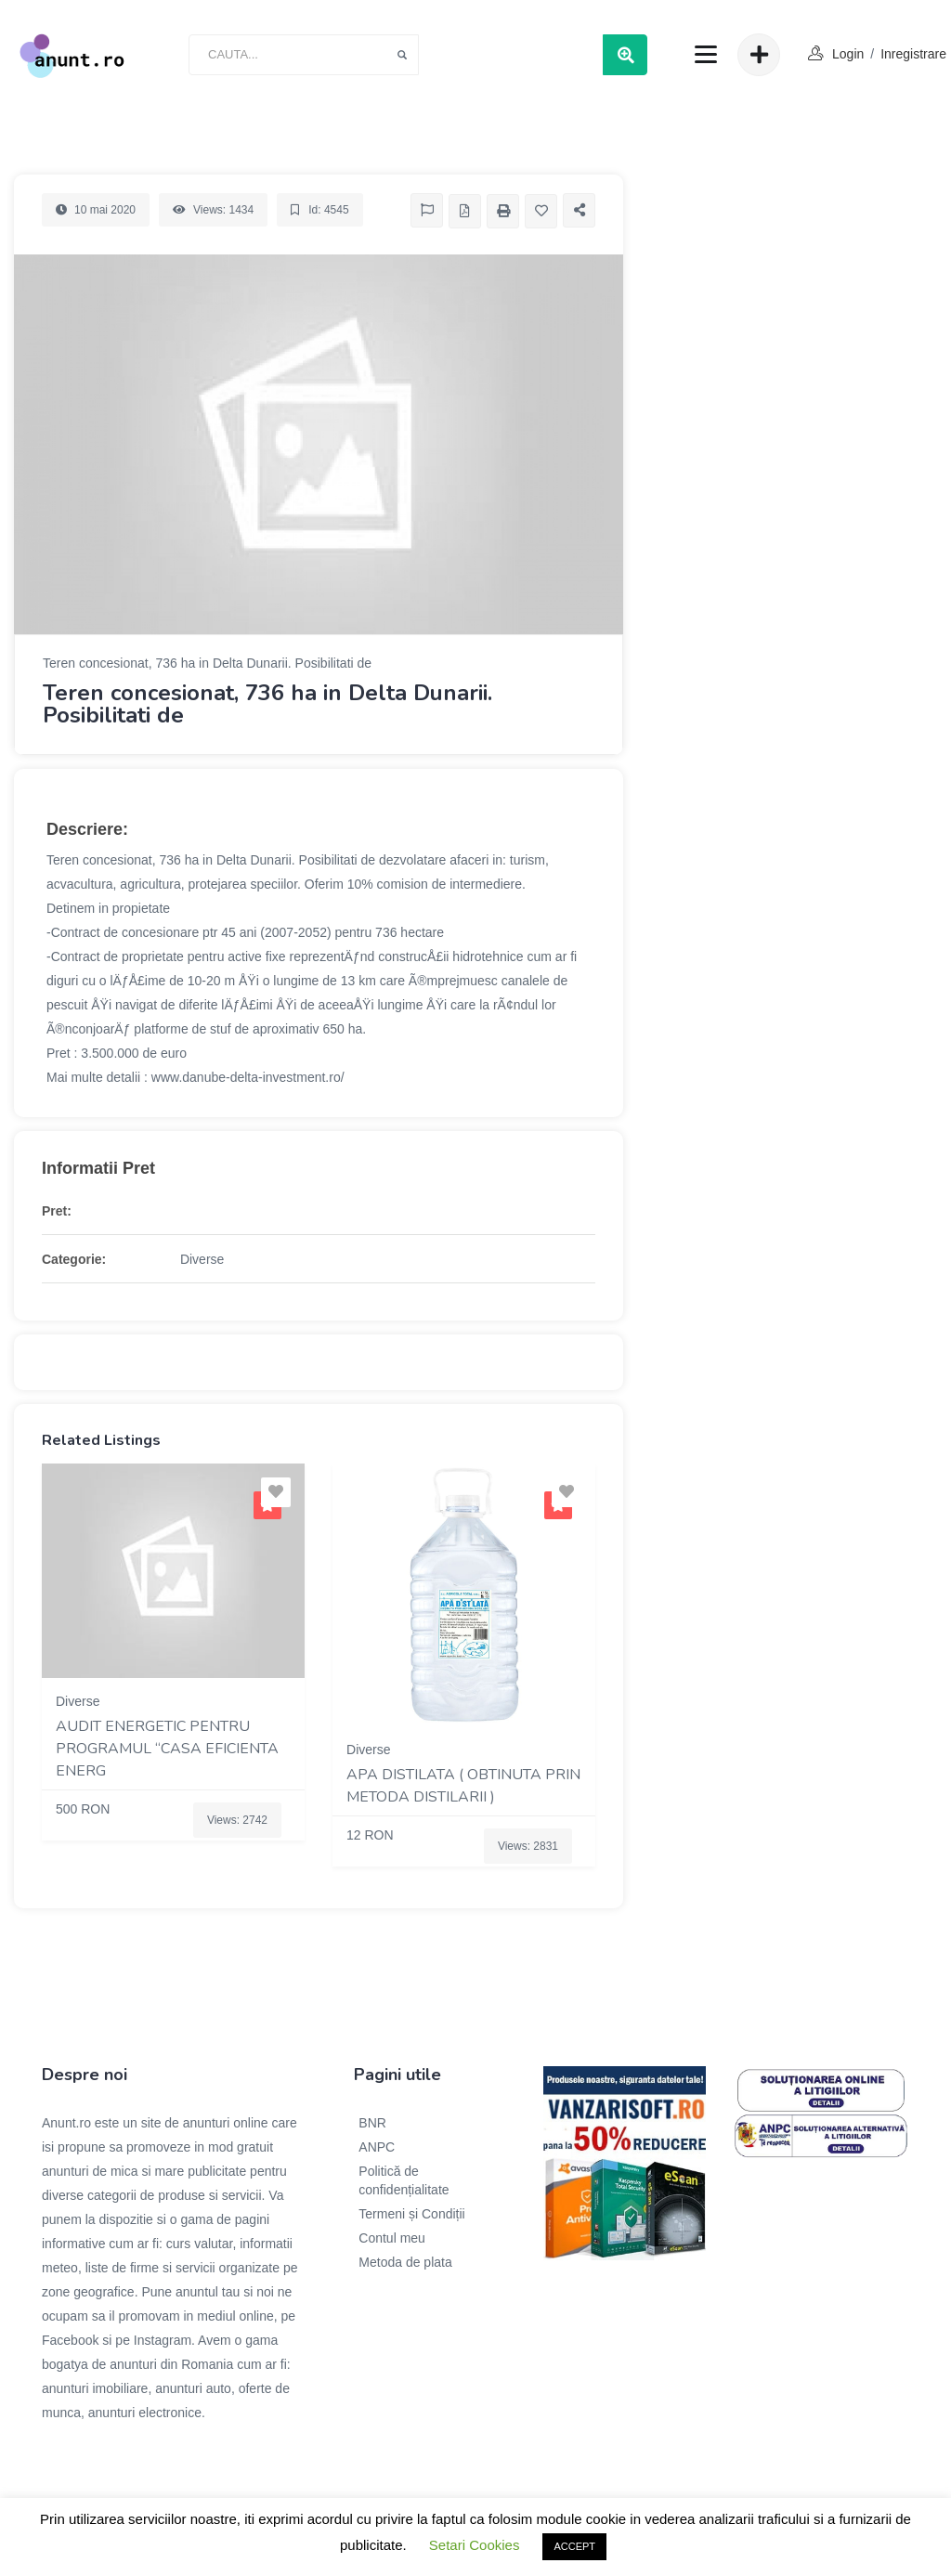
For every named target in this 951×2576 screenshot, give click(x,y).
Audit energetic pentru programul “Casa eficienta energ (167, 1748)
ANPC (376, 2147)
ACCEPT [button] (574, 2546)
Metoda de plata (404, 2262)
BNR (372, 2122)
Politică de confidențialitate (403, 2180)
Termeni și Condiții (411, 2213)
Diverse (202, 1259)
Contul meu (391, 2238)
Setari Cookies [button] (474, 2545)
